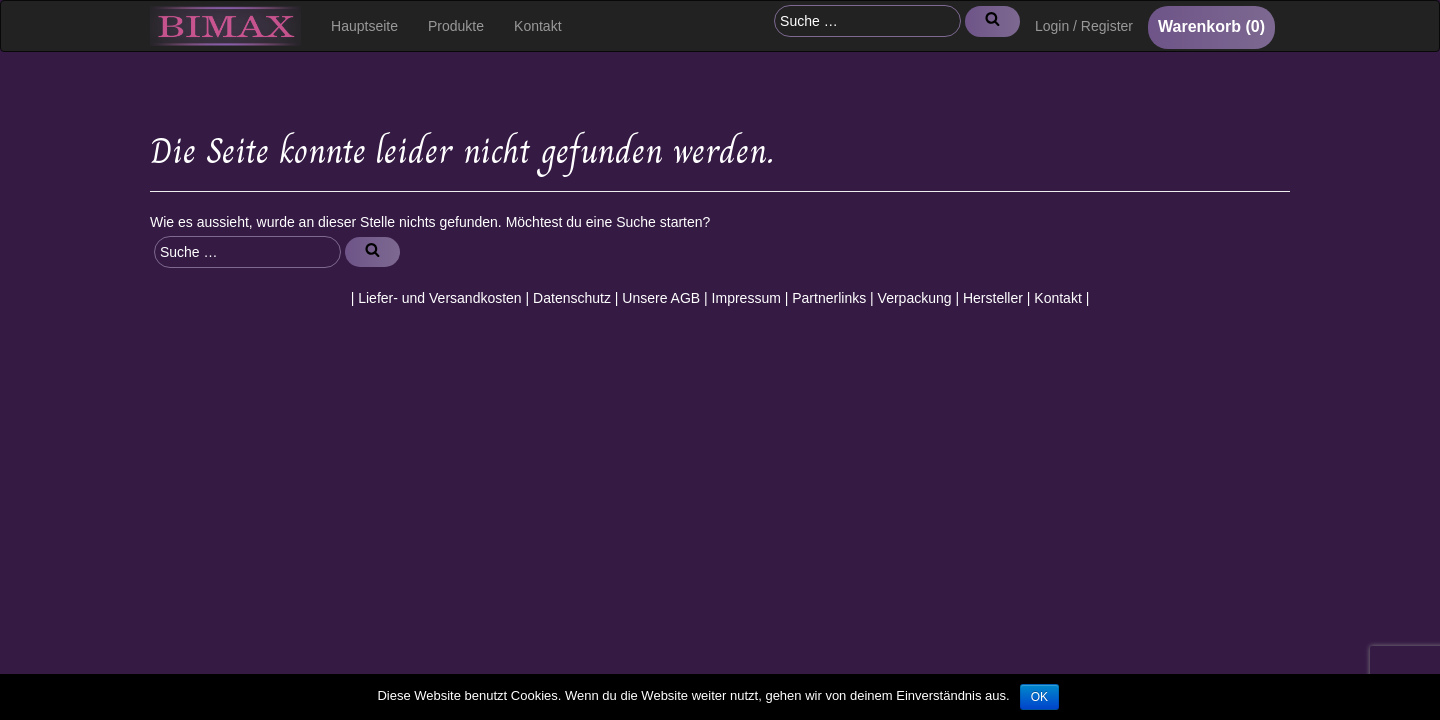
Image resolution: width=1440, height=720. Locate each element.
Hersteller (993, 298)
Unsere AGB (661, 298)
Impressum (746, 298)
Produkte (456, 26)
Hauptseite (364, 26)
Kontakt (537, 26)
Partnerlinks (829, 298)
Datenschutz (572, 298)
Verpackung (915, 298)
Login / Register (1084, 26)
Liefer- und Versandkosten (439, 298)
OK (1039, 697)
